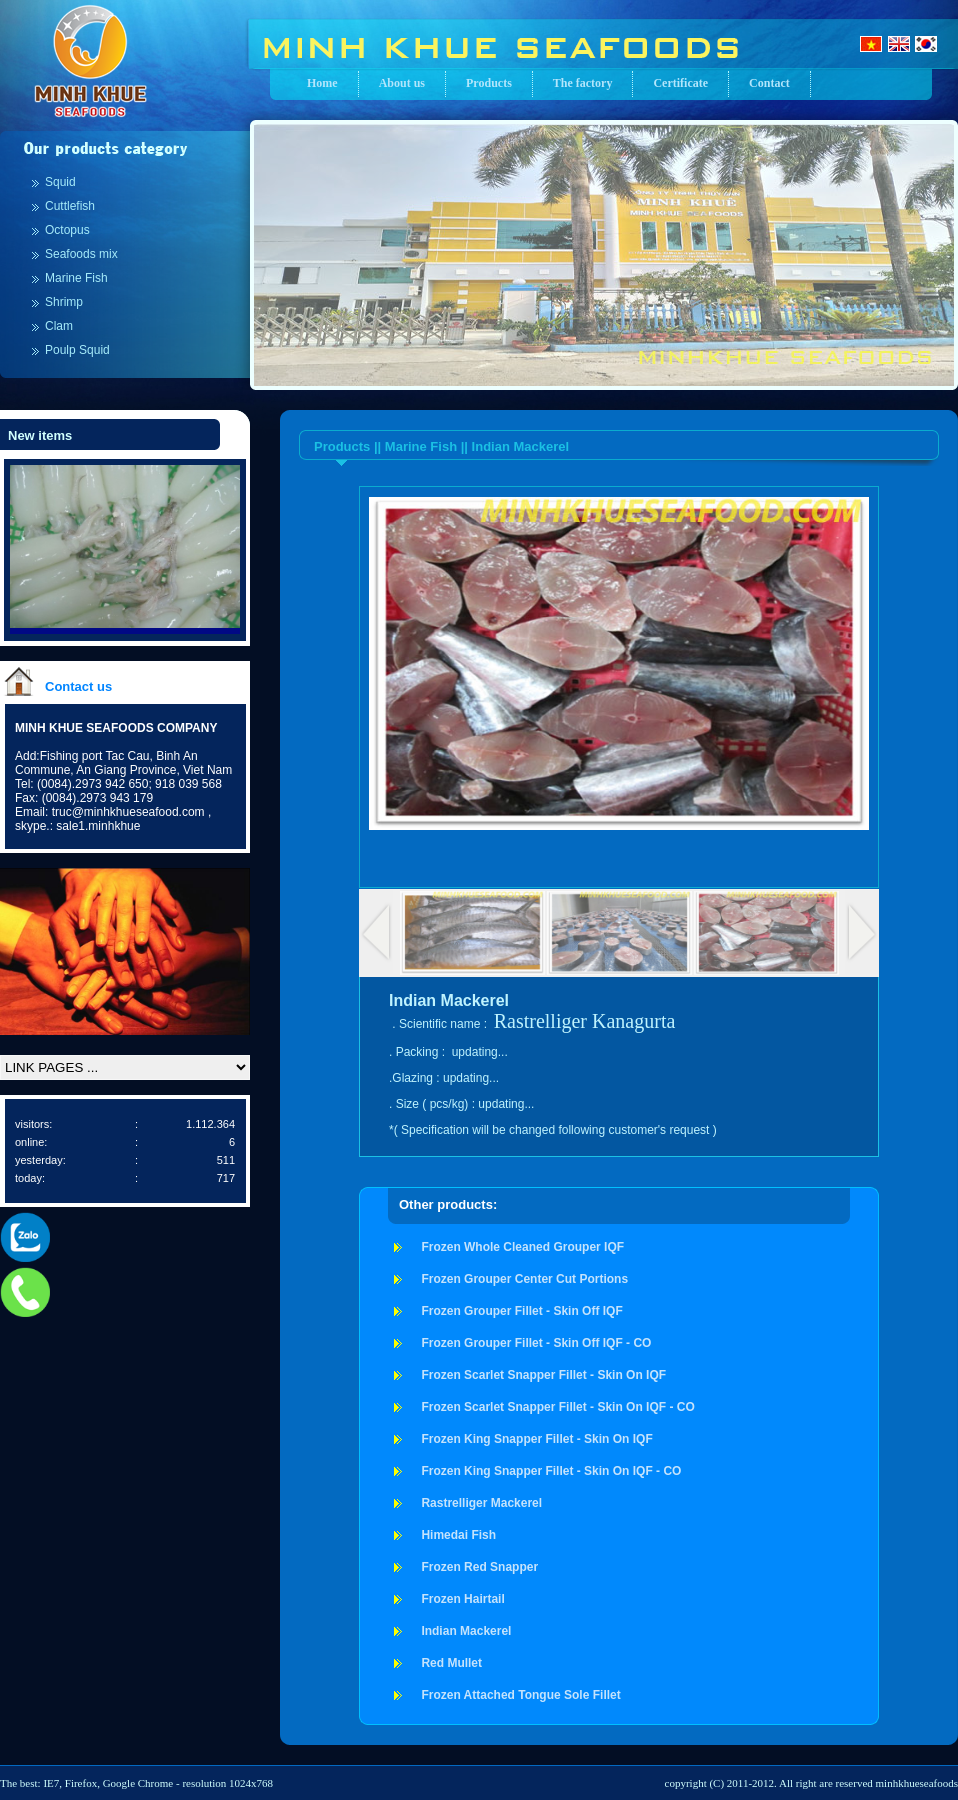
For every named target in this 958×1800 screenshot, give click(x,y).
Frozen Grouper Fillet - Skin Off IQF (521, 1311)
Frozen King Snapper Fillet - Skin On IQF (536, 1439)
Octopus (67, 230)
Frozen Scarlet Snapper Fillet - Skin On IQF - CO (557, 1407)
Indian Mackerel (466, 1631)
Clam (59, 326)
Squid (60, 182)
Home (322, 83)
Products (489, 83)
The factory (583, 83)
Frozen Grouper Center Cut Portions (524, 1279)
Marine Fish (76, 278)
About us (402, 83)
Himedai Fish (458, 1535)
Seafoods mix (81, 254)
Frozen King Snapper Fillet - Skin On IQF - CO (551, 1471)
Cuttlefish (70, 206)
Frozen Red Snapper (479, 1567)
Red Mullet (451, 1663)
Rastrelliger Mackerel (481, 1503)
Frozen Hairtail (462, 1599)
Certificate (680, 83)
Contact (769, 83)
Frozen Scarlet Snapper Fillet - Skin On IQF (543, 1375)
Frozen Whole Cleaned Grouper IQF (522, 1247)
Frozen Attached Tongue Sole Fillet (520, 1695)
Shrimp (64, 302)
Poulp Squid (77, 350)
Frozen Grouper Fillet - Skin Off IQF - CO (536, 1343)
